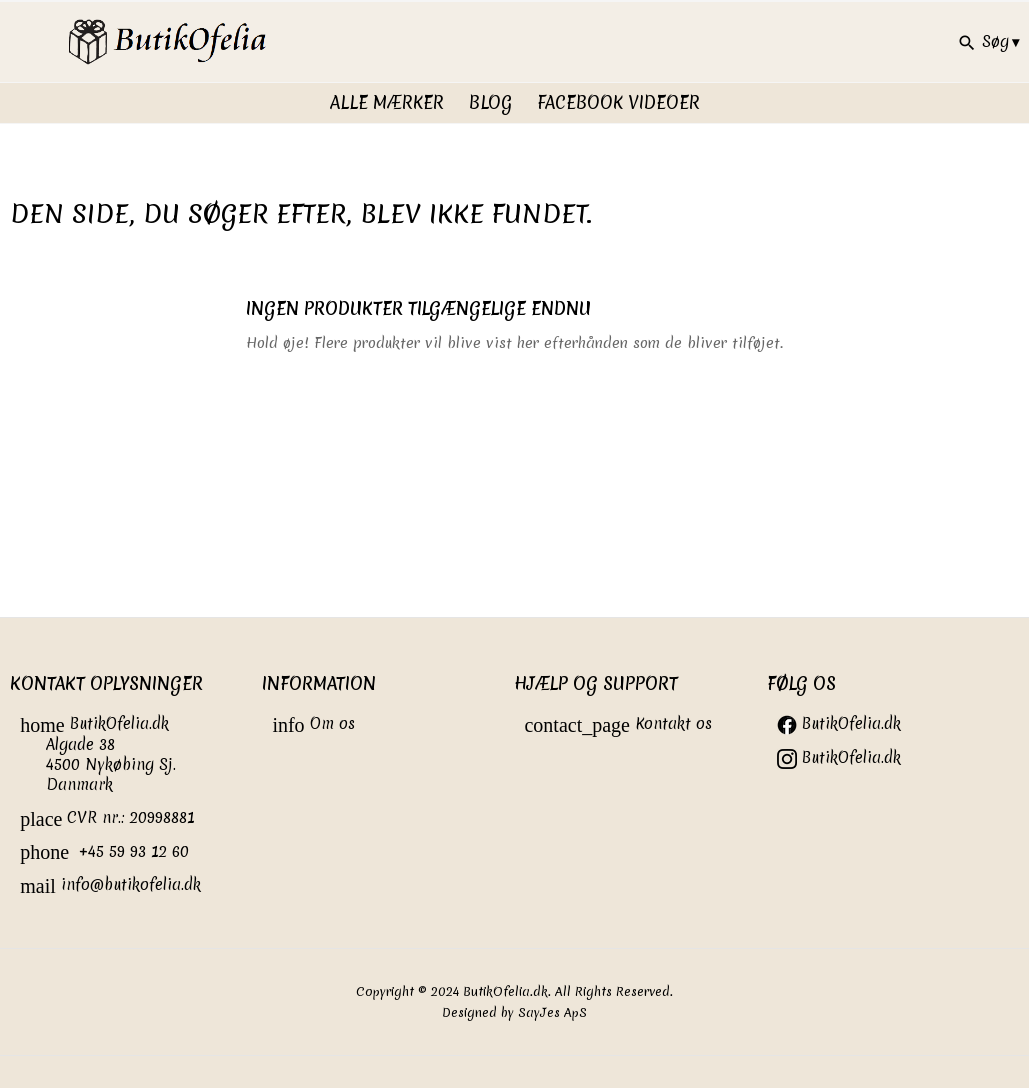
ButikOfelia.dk (839, 723)
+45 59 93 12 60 (104, 851)
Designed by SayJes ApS (514, 1012)
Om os (313, 723)
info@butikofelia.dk (110, 884)
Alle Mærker (387, 102)
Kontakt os (618, 723)
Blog (490, 102)
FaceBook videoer (618, 102)
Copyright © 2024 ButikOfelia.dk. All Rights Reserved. (514, 991)
